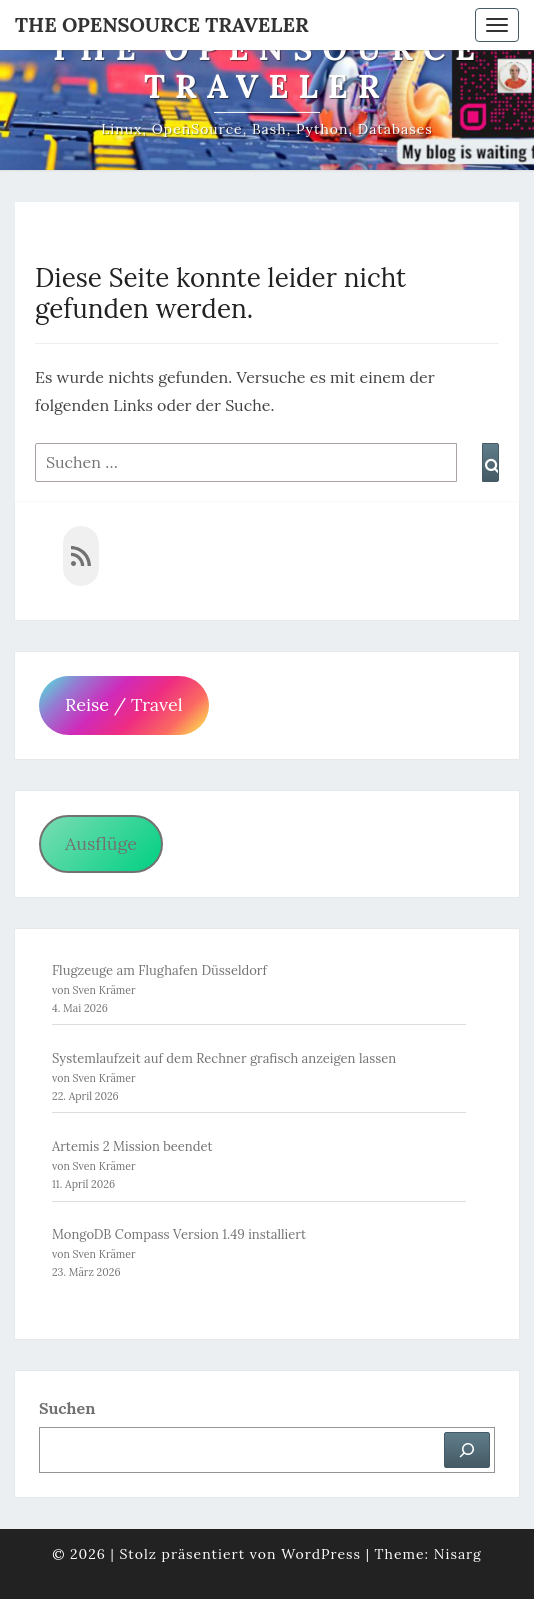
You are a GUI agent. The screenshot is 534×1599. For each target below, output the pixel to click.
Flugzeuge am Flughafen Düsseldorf (159, 970)
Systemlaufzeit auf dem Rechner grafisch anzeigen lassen (224, 1058)
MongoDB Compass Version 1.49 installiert (179, 1234)
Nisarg (458, 1554)
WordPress (321, 1554)
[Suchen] (467, 1450)
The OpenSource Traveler (162, 24)
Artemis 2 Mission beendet (132, 1146)
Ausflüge (101, 843)
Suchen (67, 1408)
